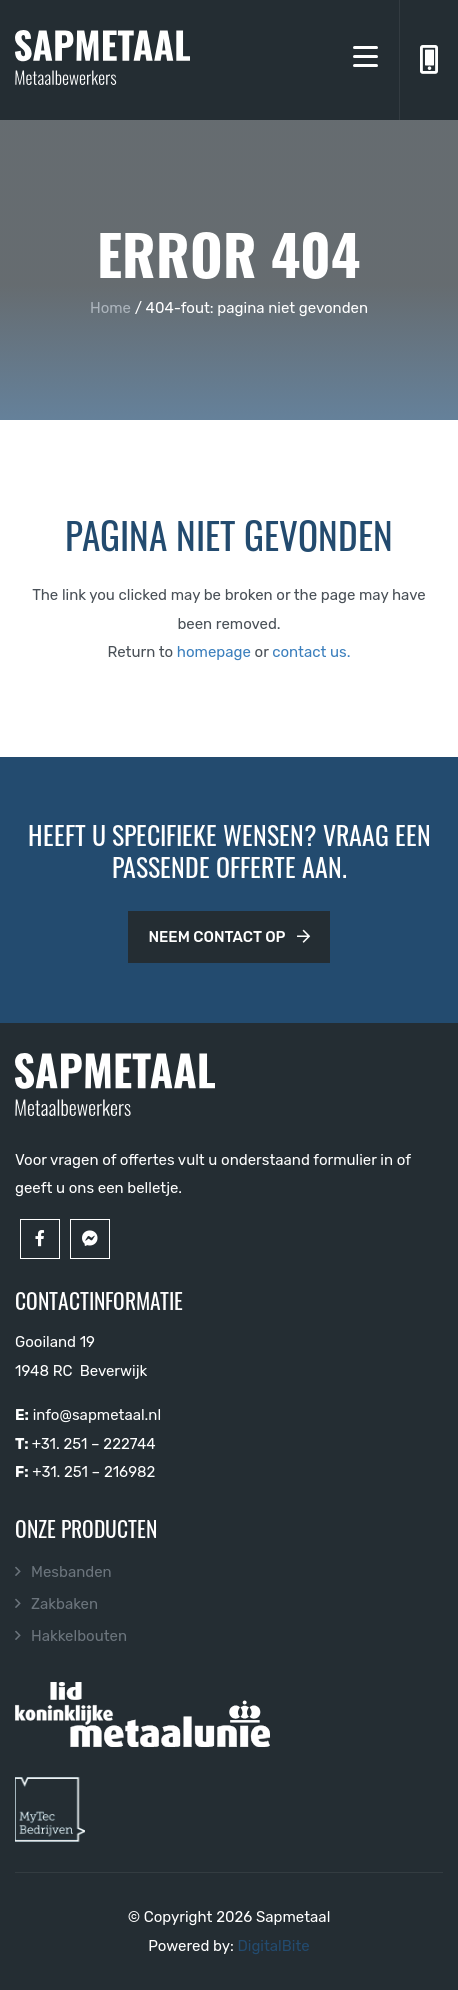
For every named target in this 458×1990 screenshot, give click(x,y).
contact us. (311, 652)
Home (110, 308)
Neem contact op (228, 937)
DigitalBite (273, 1946)
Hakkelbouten (79, 1636)
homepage (214, 652)
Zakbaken (64, 1604)
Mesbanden (71, 1572)
